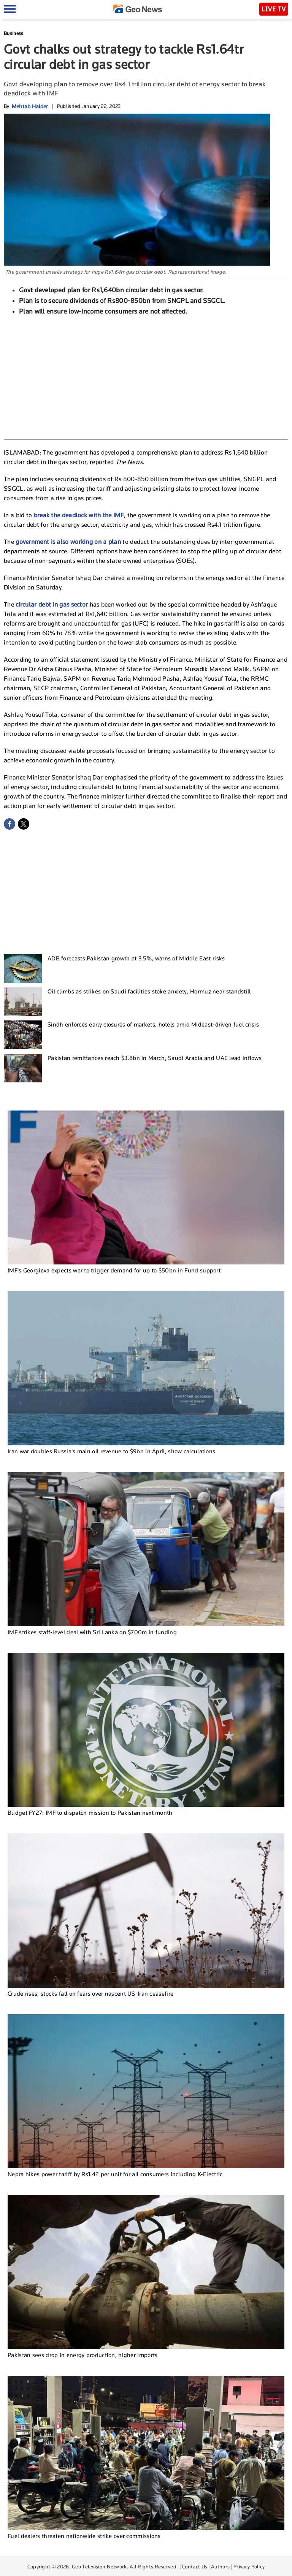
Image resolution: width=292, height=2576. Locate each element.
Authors (220, 2566)
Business (13, 33)
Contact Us (194, 2566)
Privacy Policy (249, 2566)
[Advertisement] (146, 376)
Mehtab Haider (30, 106)
